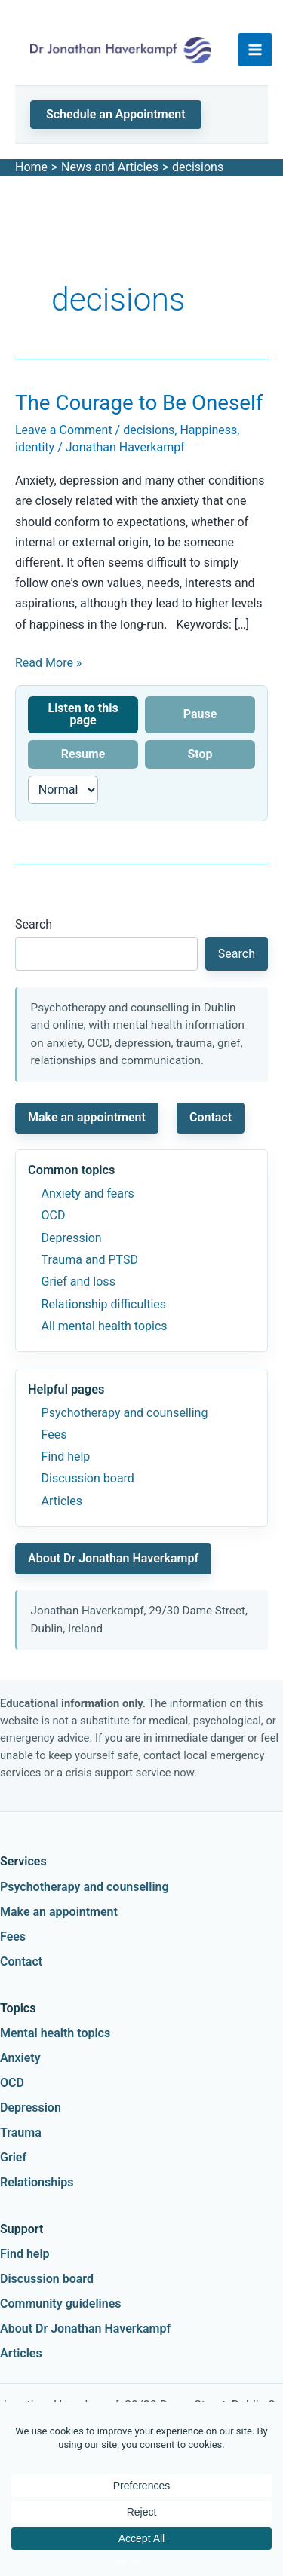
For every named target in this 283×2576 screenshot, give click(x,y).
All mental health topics (105, 1326)
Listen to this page (83, 714)
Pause (200, 714)
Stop (199, 754)
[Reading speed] (63, 790)
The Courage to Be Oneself (139, 402)
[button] (115, 114)
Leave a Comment (63, 430)
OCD (54, 1215)
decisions (148, 430)
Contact (210, 1117)
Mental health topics (55, 2033)
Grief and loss (78, 1281)
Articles (62, 1501)
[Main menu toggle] (255, 49)
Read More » (48, 663)
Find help (66, 1456)
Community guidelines (61, 2303)
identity (34, 447)
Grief (13, 2157)
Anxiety (20, 2058)
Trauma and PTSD (90, 1260)
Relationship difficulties (104, 1304)
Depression (72, 1238)
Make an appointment (87, 1117)
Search (33, 924)
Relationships (37, 2182)
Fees (54, 1434)
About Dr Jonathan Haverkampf (113, 1558)
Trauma (21, 2132)
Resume (83, 754)
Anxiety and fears (88, 1193)
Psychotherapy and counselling (125, 1413)
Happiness (208, 430)
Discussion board (88, 1478)
